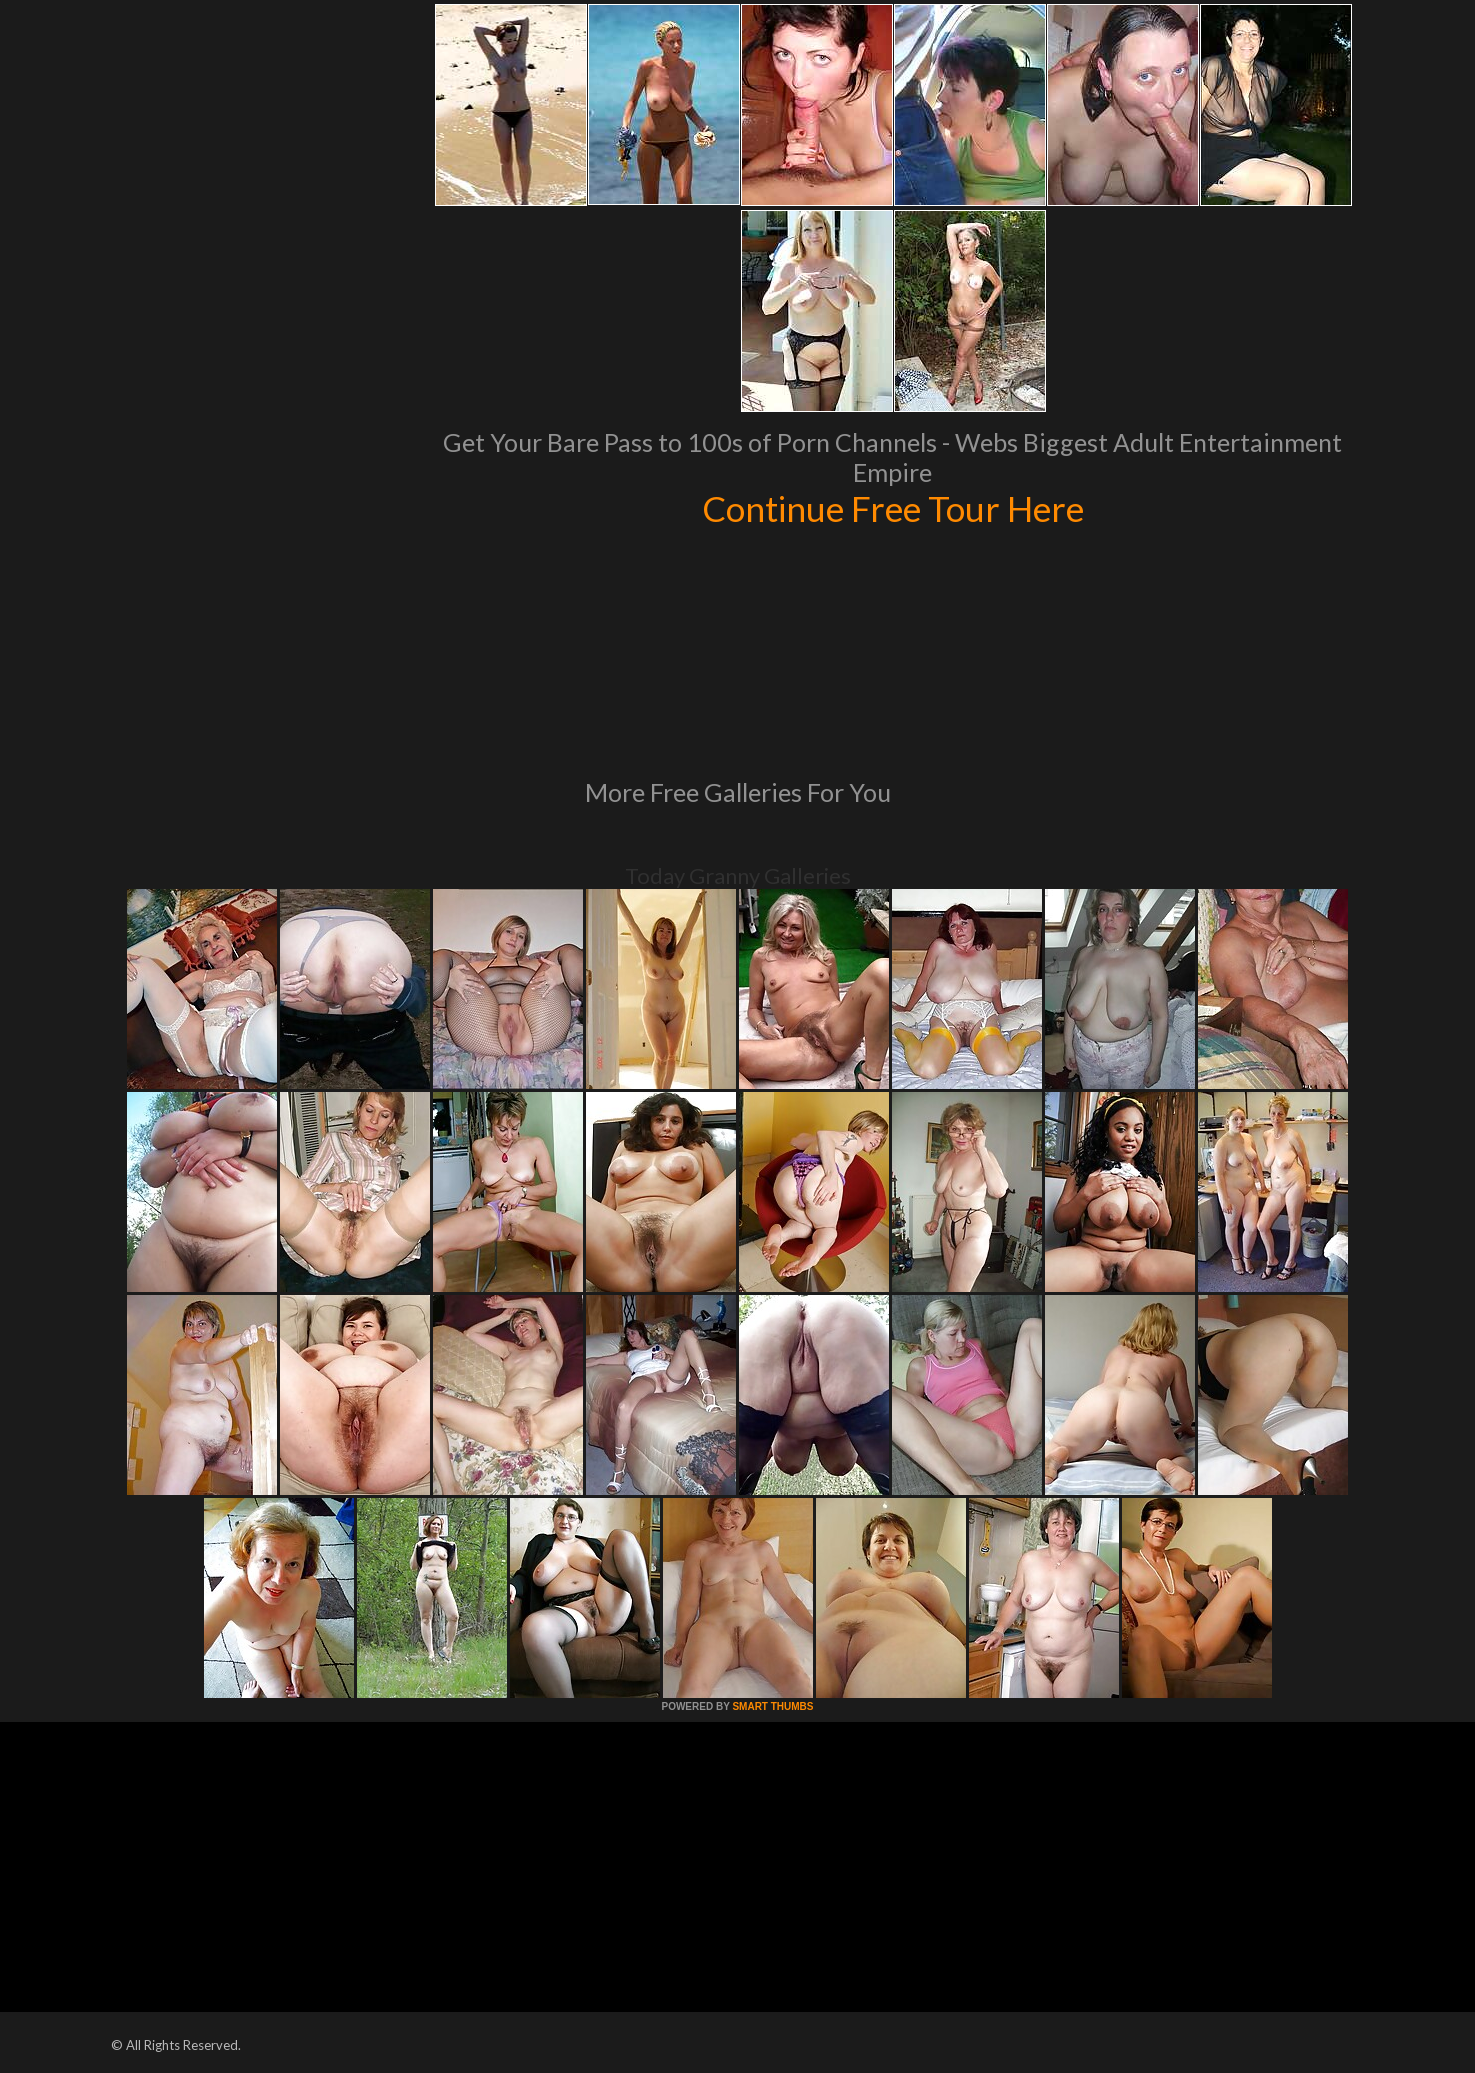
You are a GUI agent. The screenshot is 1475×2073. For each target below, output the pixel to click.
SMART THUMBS (772, 1706)
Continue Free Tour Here (893, 508)
